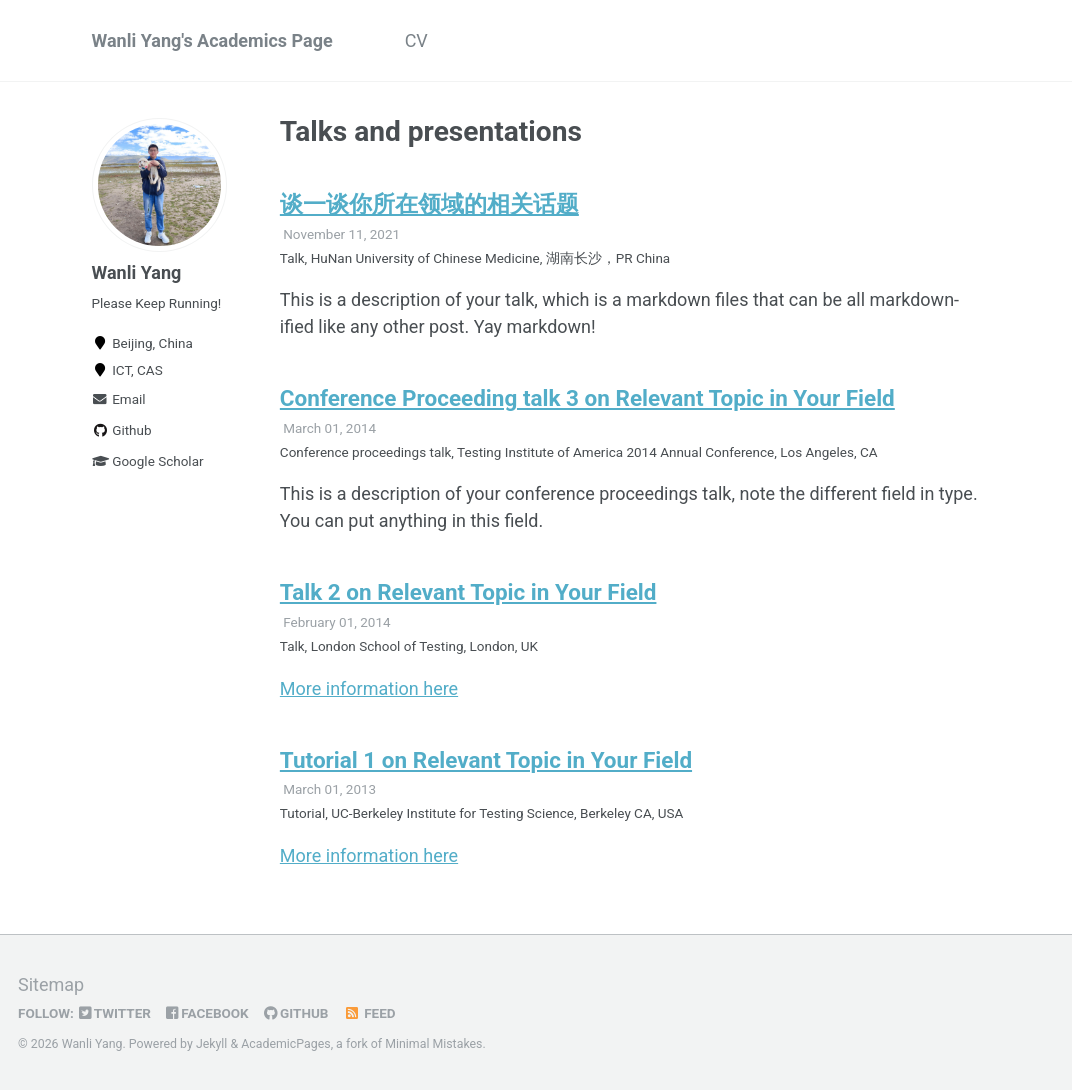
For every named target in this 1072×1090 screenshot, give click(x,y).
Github (122, 430)
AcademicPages (285, 1044)
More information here (369, 688)
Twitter (115, 1013)
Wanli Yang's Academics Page (212, 40)
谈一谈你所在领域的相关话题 (429, 204)
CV (416, 40)
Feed (369, 1013)
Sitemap (51, 984)
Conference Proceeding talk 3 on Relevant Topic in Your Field (587, 398)
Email (119, 399)
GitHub (296, 1013)
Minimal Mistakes (433, 1044)
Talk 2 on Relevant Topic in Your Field (468, 592)
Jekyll (212, 1044)
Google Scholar (148, 461)
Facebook (207, 1013)
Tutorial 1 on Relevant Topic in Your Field (486, 760)
